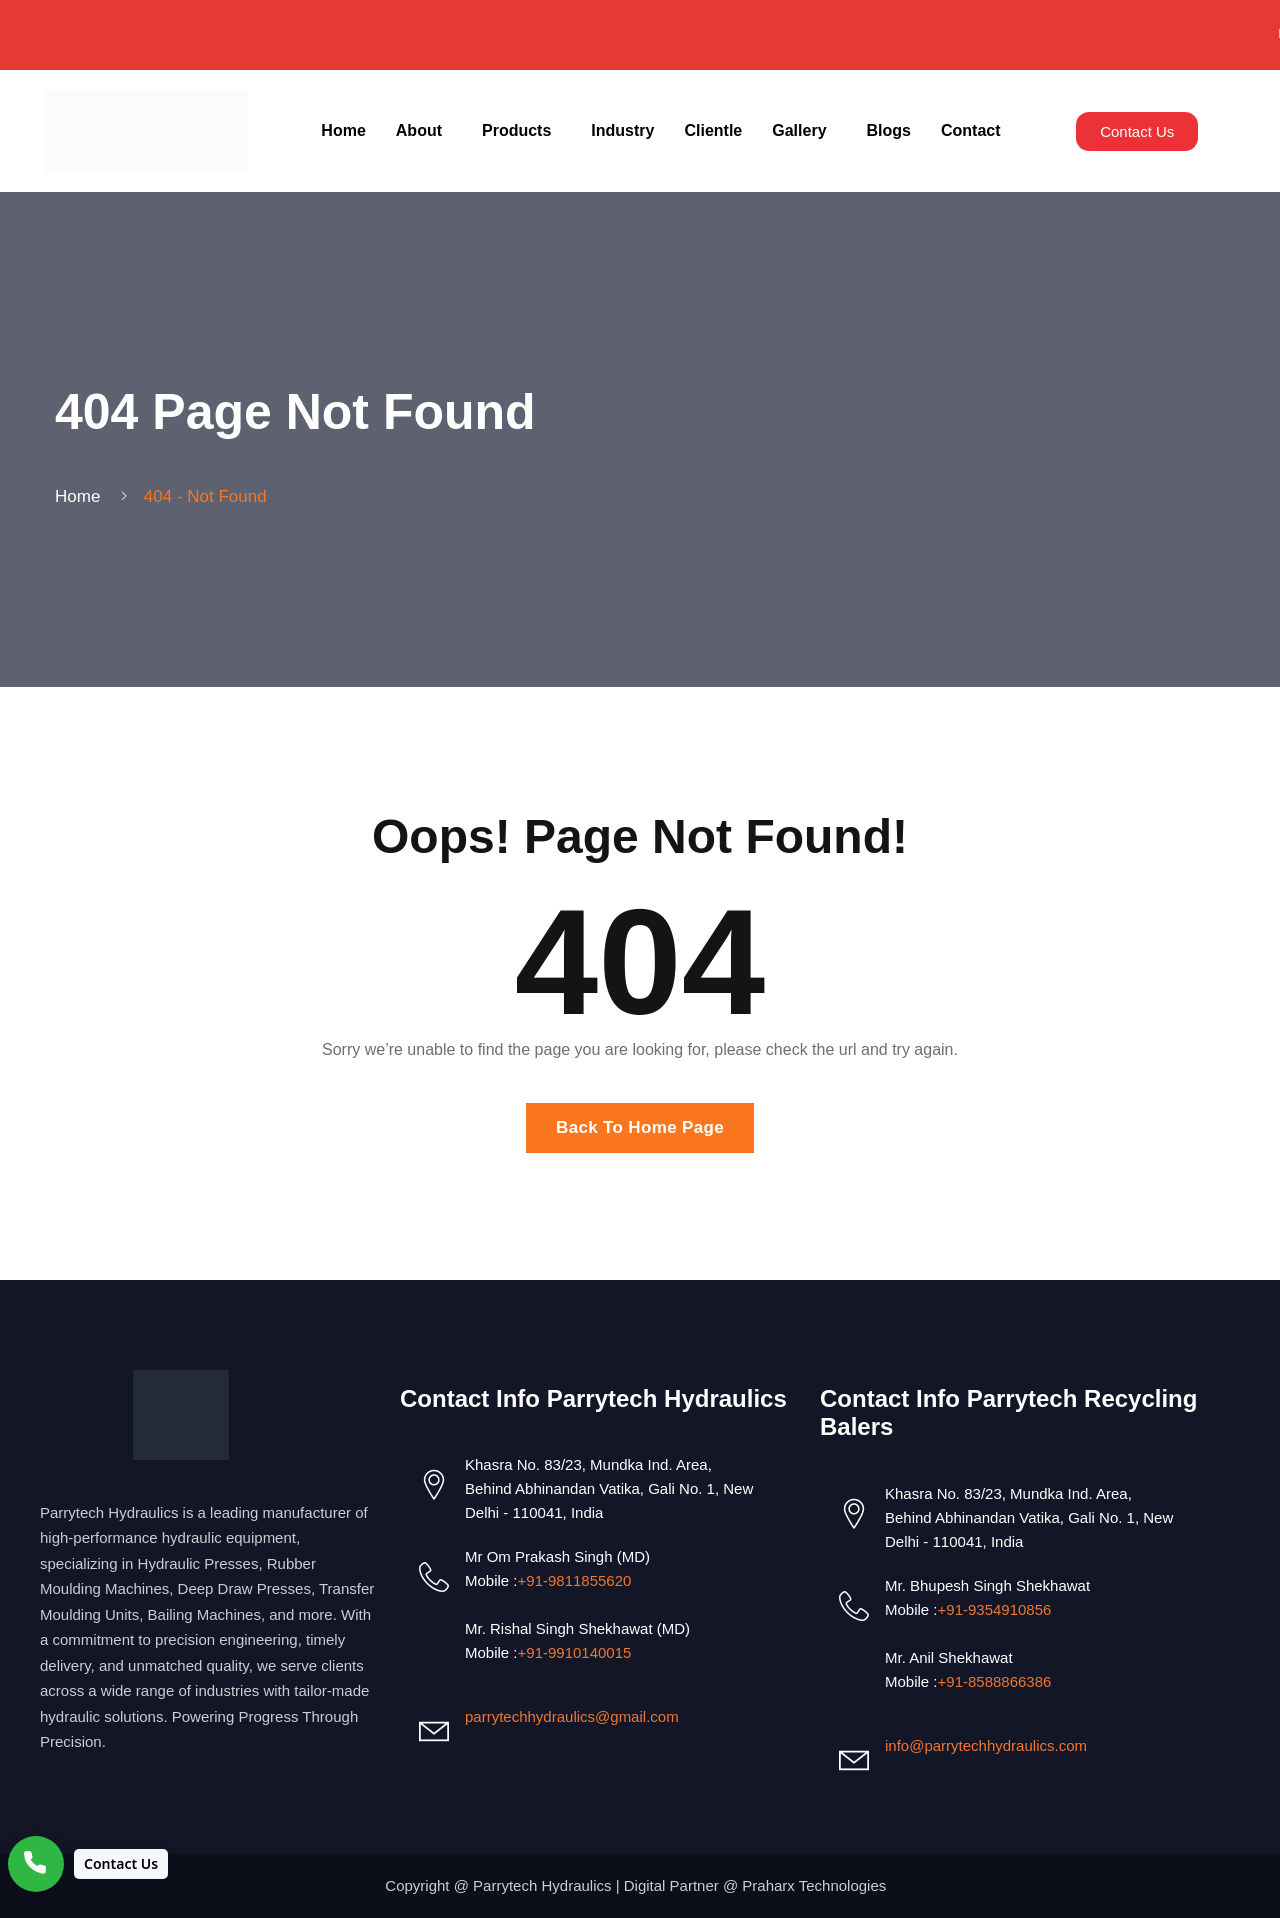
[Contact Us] (88, 1864)
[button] (424, 131)
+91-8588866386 (995, 1681)
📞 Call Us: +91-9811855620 (1144, 34)
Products (516, 130)
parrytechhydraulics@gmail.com (572, 1716)
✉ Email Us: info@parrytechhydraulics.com (829, 34)
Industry (622, 130)
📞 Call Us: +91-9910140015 (441, 34)
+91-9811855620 (575, 1580)
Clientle (713, 130)
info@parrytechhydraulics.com (986, 1745)
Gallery (799, 130)
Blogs (889, 130)
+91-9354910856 (995, 1609)
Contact (971, 130)
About (419, 130)
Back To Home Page (640, 1127)
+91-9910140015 (575, 1652)
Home (343, 130)
